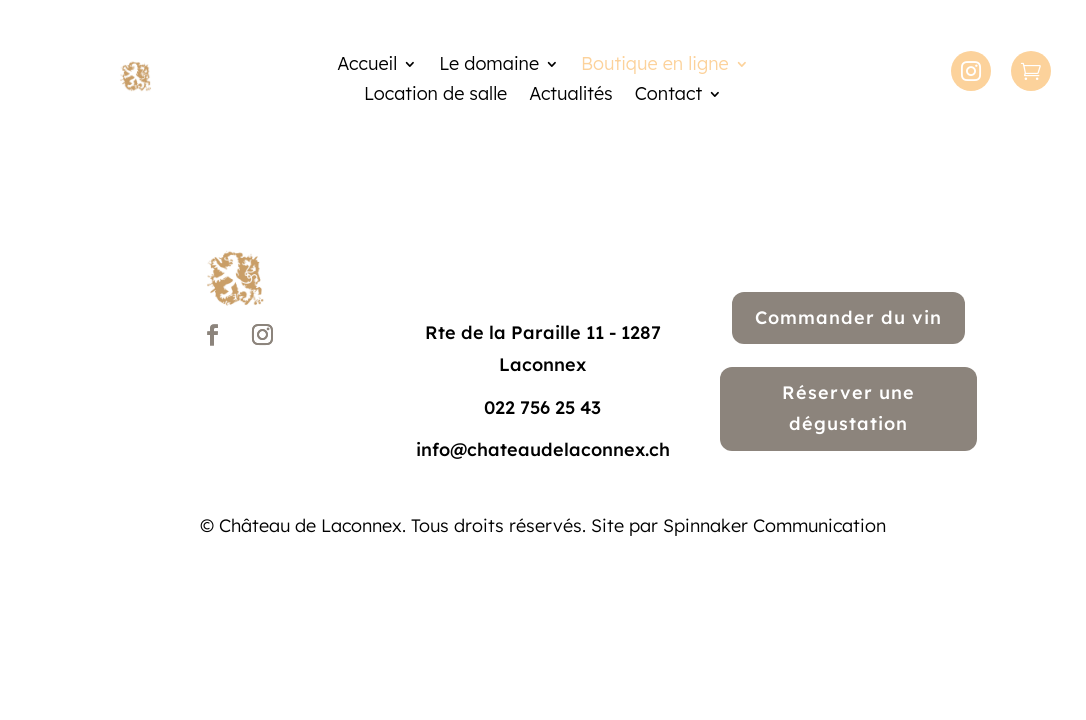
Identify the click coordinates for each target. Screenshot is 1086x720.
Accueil (367, 66)
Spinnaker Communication (774, 525)
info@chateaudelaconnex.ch (543, 449)
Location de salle (435, 96)
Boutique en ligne (655, 66)
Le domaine (489, 66)
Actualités (571, 96)
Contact (668, 96)
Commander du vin (848, 317)
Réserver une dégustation (848, 408)
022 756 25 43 (542, 407)
